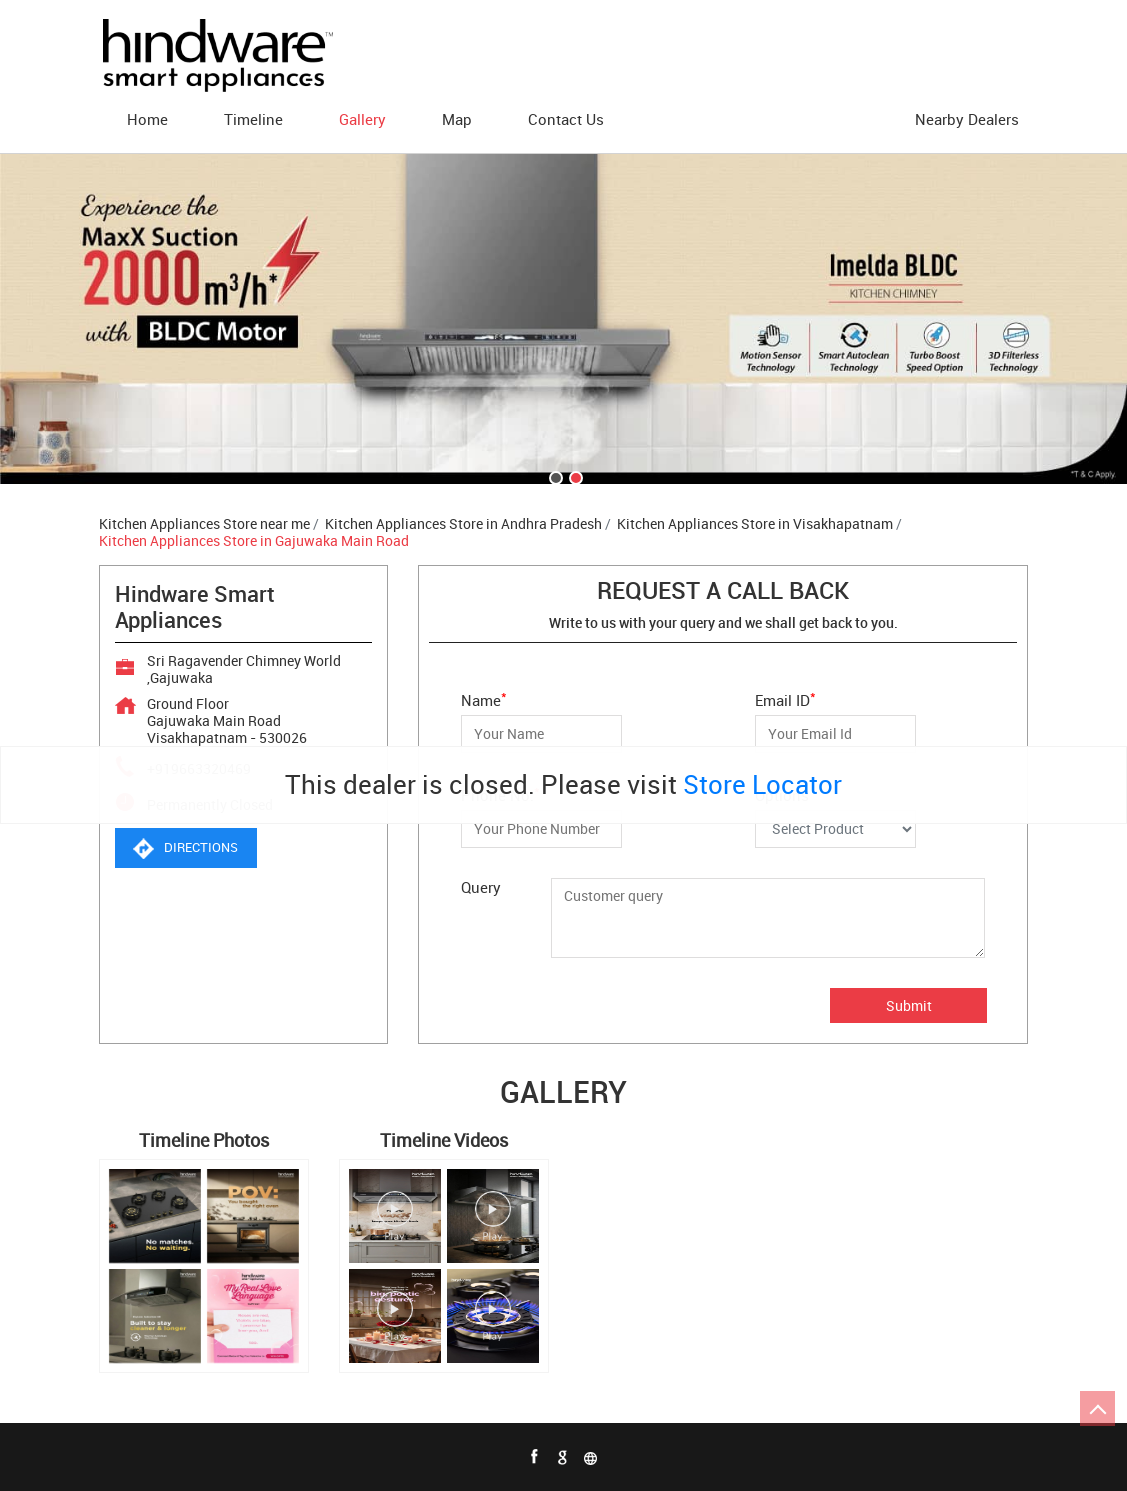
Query (481, 887)
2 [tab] (574, 476)
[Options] (835, 829)
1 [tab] (554, 476)
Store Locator (762, 784)
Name (484, 698)
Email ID (785, 698)
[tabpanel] (563, 319)
